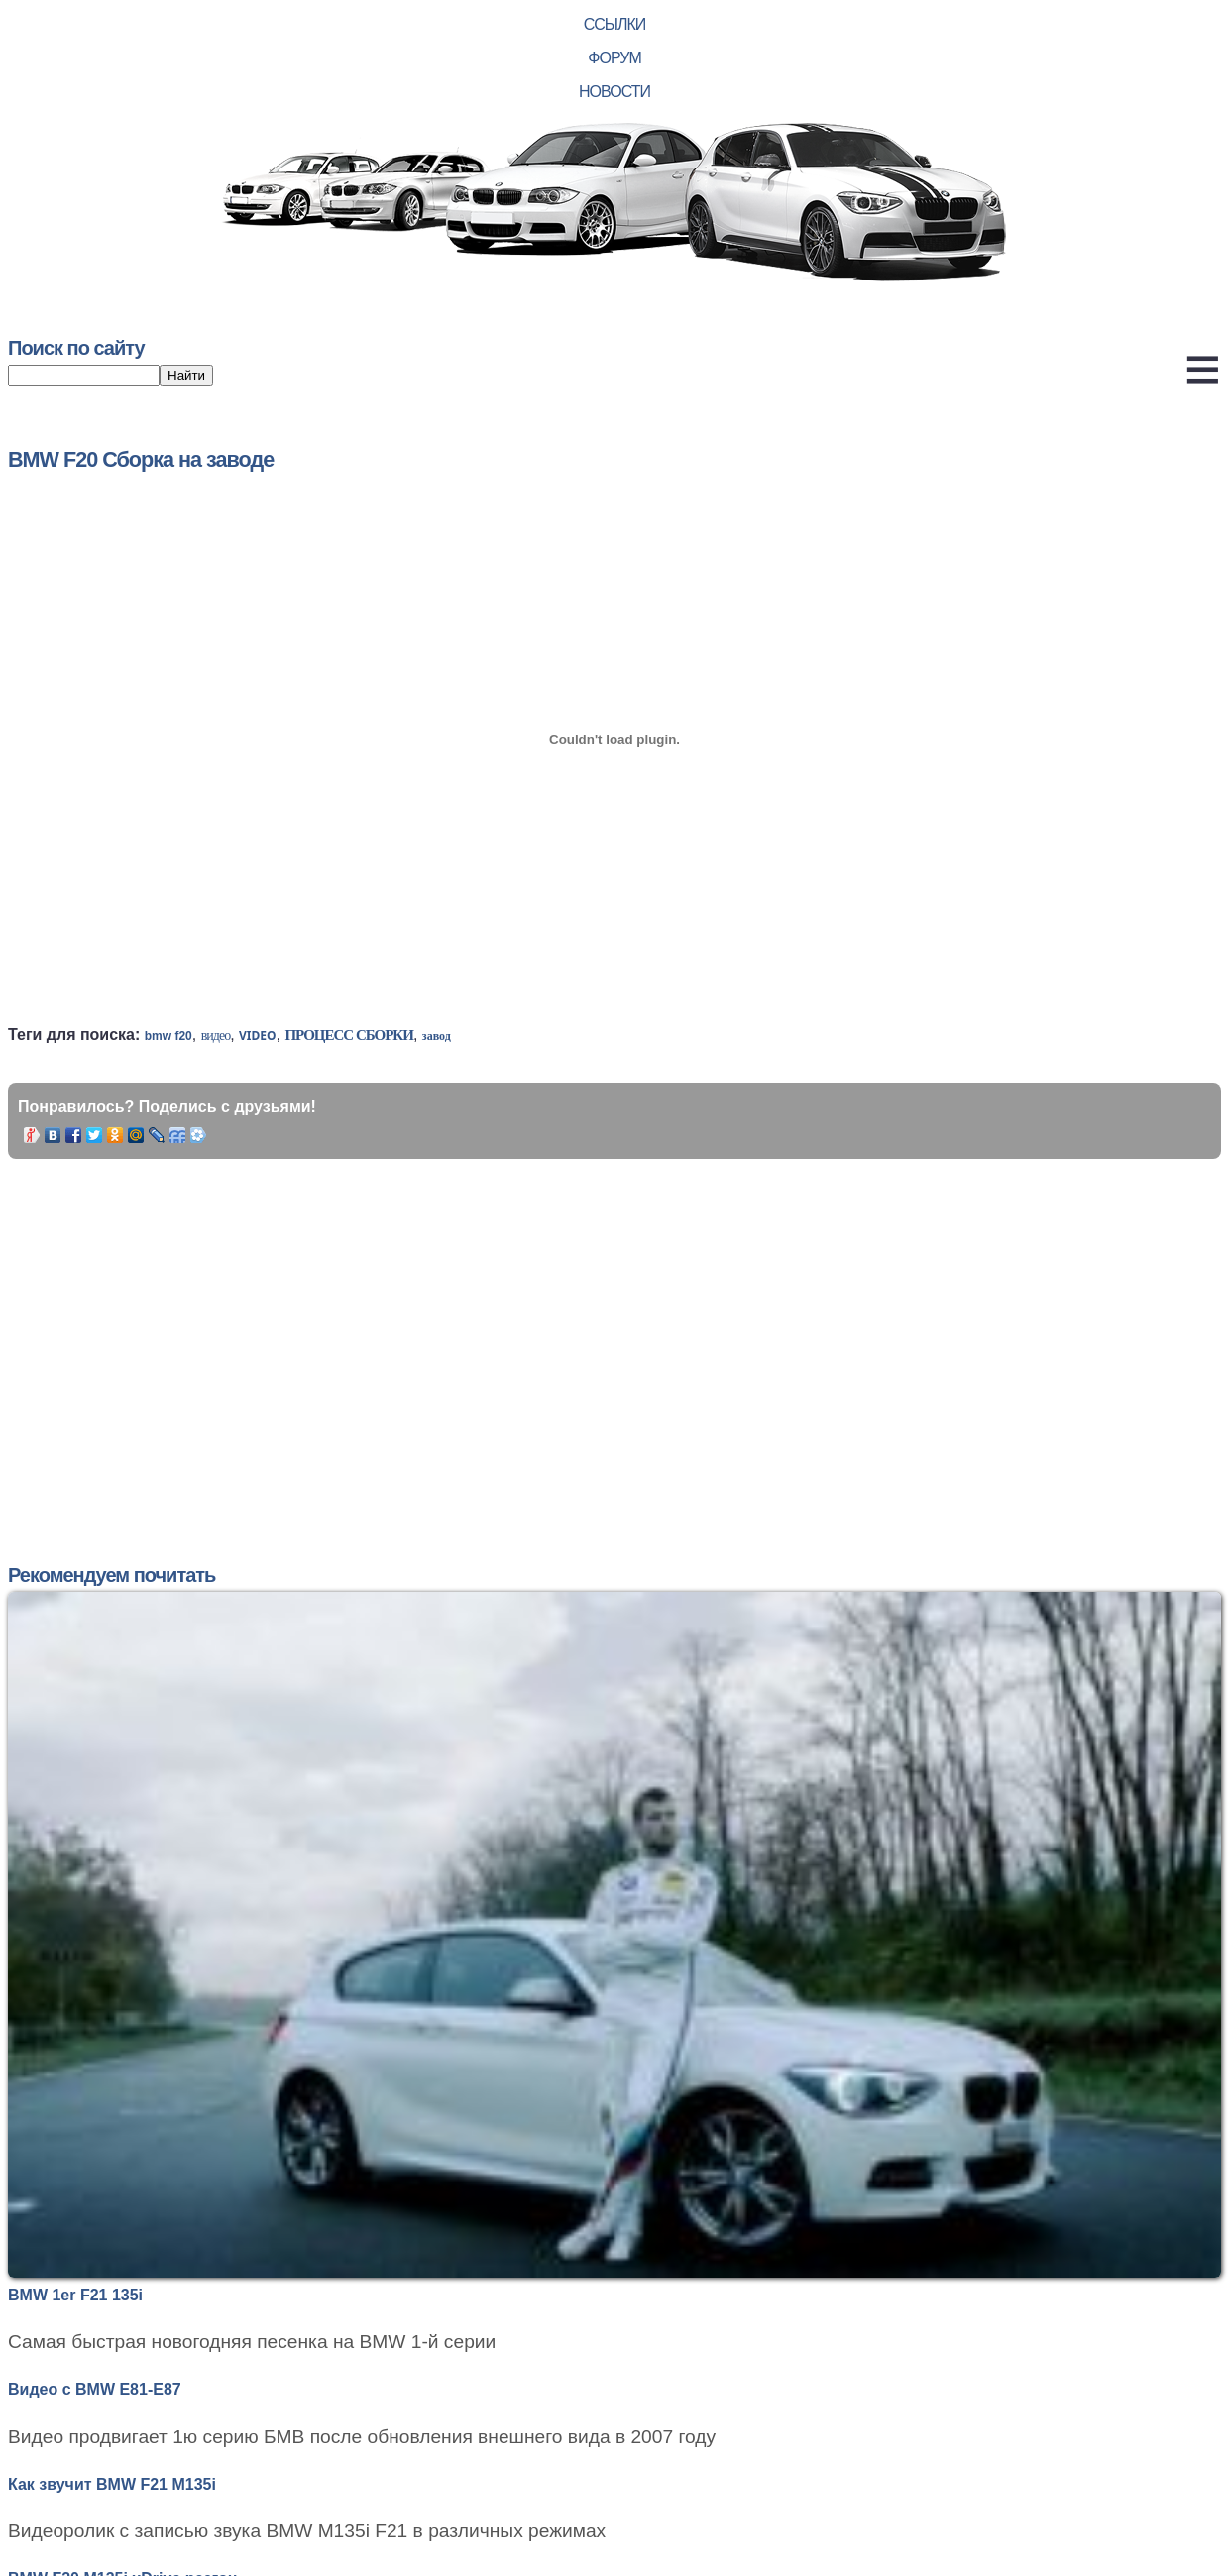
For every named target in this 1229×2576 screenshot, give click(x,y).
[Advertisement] (381, 1337)
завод (436, 1036)
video (257, 1035)
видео (215, 1035)
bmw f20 (168, 1036)
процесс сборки (348, 1035)
